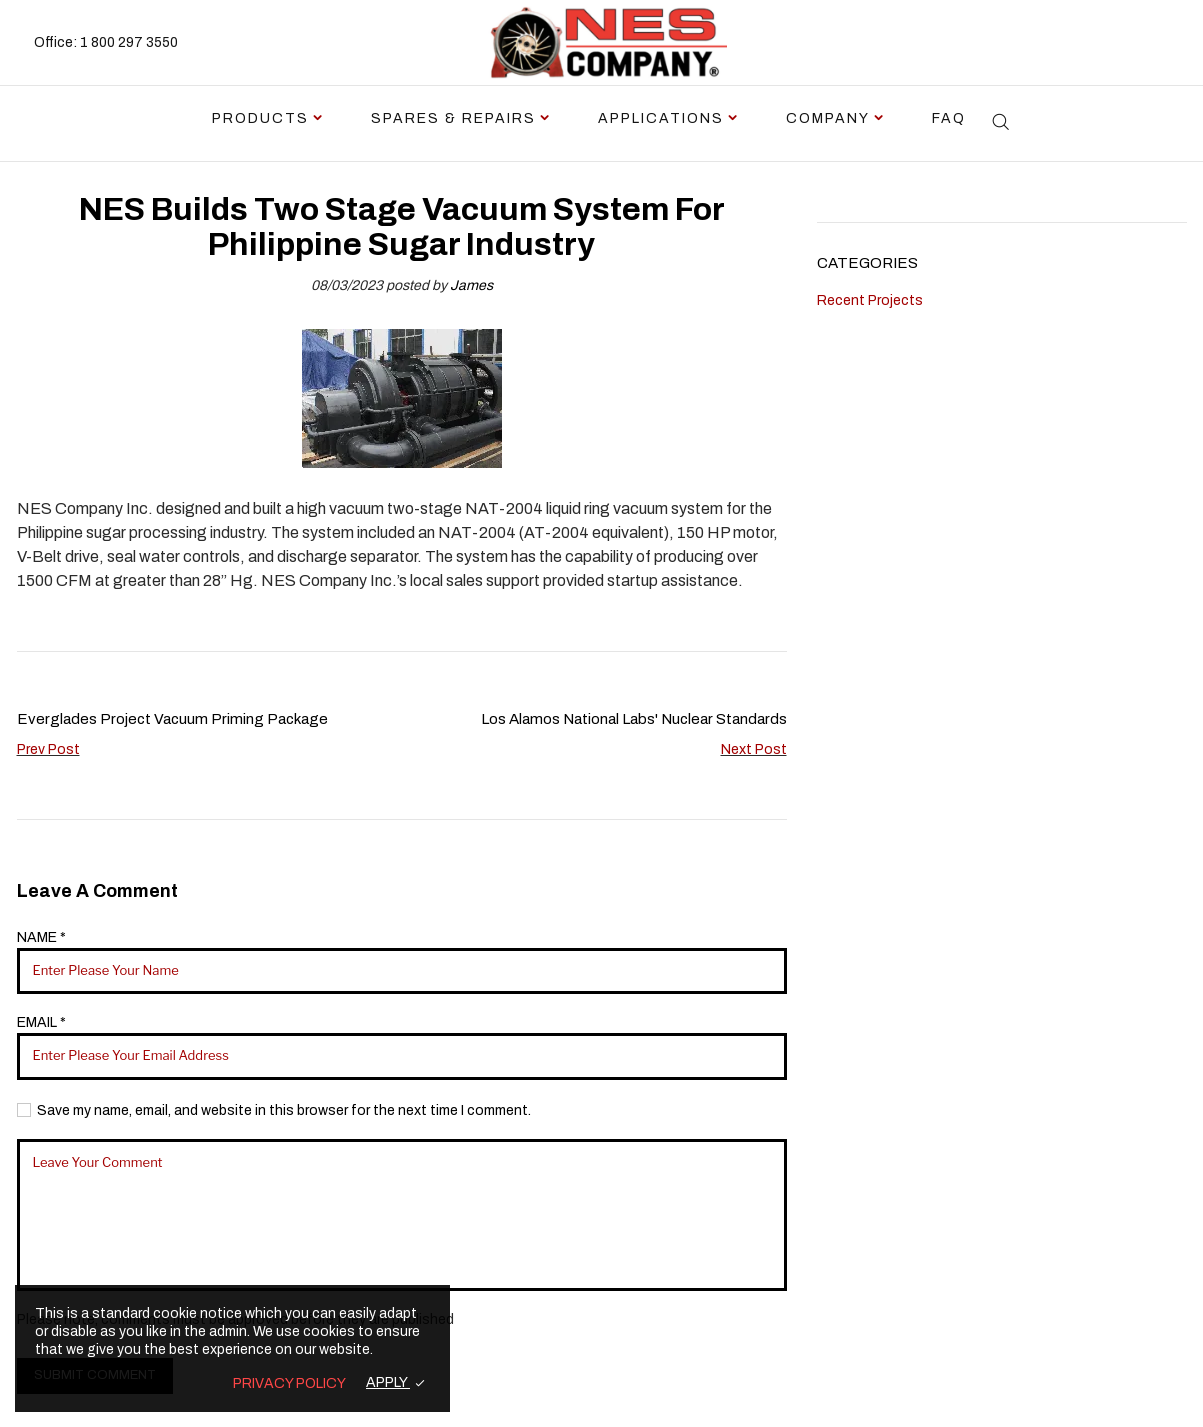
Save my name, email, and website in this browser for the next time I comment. (284, 1110)
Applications (661, 118)
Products (260, 118)
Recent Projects (870, 300)
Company (828, 118)
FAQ (949, 118)
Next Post (754, 749)
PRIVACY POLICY (289, 1383)
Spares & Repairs (453, 118)
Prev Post (48, 749)
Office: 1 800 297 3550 (106, 42)
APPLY (388, 1382)
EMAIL (41, 1022)
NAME (41, 937)
